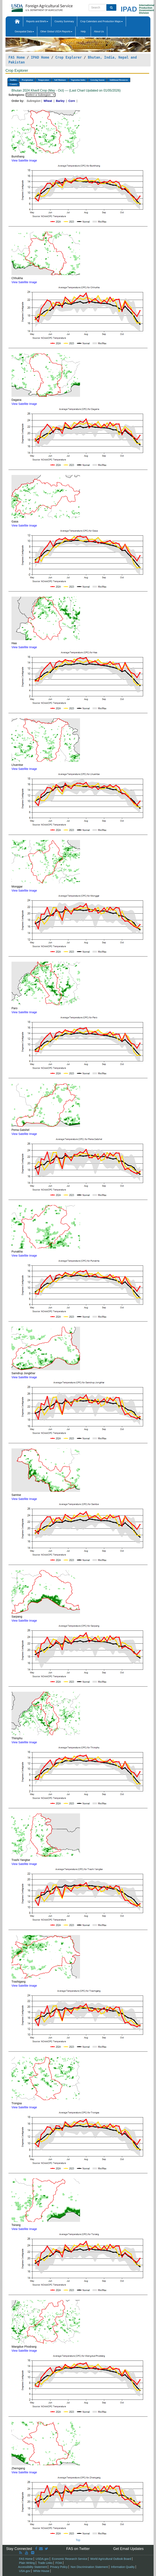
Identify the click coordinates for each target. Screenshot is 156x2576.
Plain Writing (27, 2562)
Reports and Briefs (37, 21)
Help (83, 31)
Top (78, 2540)
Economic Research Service (69, 2558)
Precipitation (27, 80)
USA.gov (24, 2571)
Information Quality (123, 2567)
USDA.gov (42, 2558)
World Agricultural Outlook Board (110, 2558)
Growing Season (97, 80)
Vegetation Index (78, 80)
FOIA (58, 2562)
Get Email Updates (128, 2549)
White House (41, 2571)
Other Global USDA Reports (56, 31)
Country (13, 84)
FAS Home (16, 57)
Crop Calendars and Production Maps (101, 21)
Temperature (43, 80)
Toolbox (13, 80)
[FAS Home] (31, 6)
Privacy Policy (59, 2567)
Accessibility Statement (32, 2567)
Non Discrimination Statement (89, 2567)
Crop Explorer (68, 57)
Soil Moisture (60, 80)
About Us (99, 31)
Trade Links (45, 2562)
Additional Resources (118, 80)
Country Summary (64, 21)
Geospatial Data (24, 31)
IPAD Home (40, 57)
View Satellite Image (24, 160)
